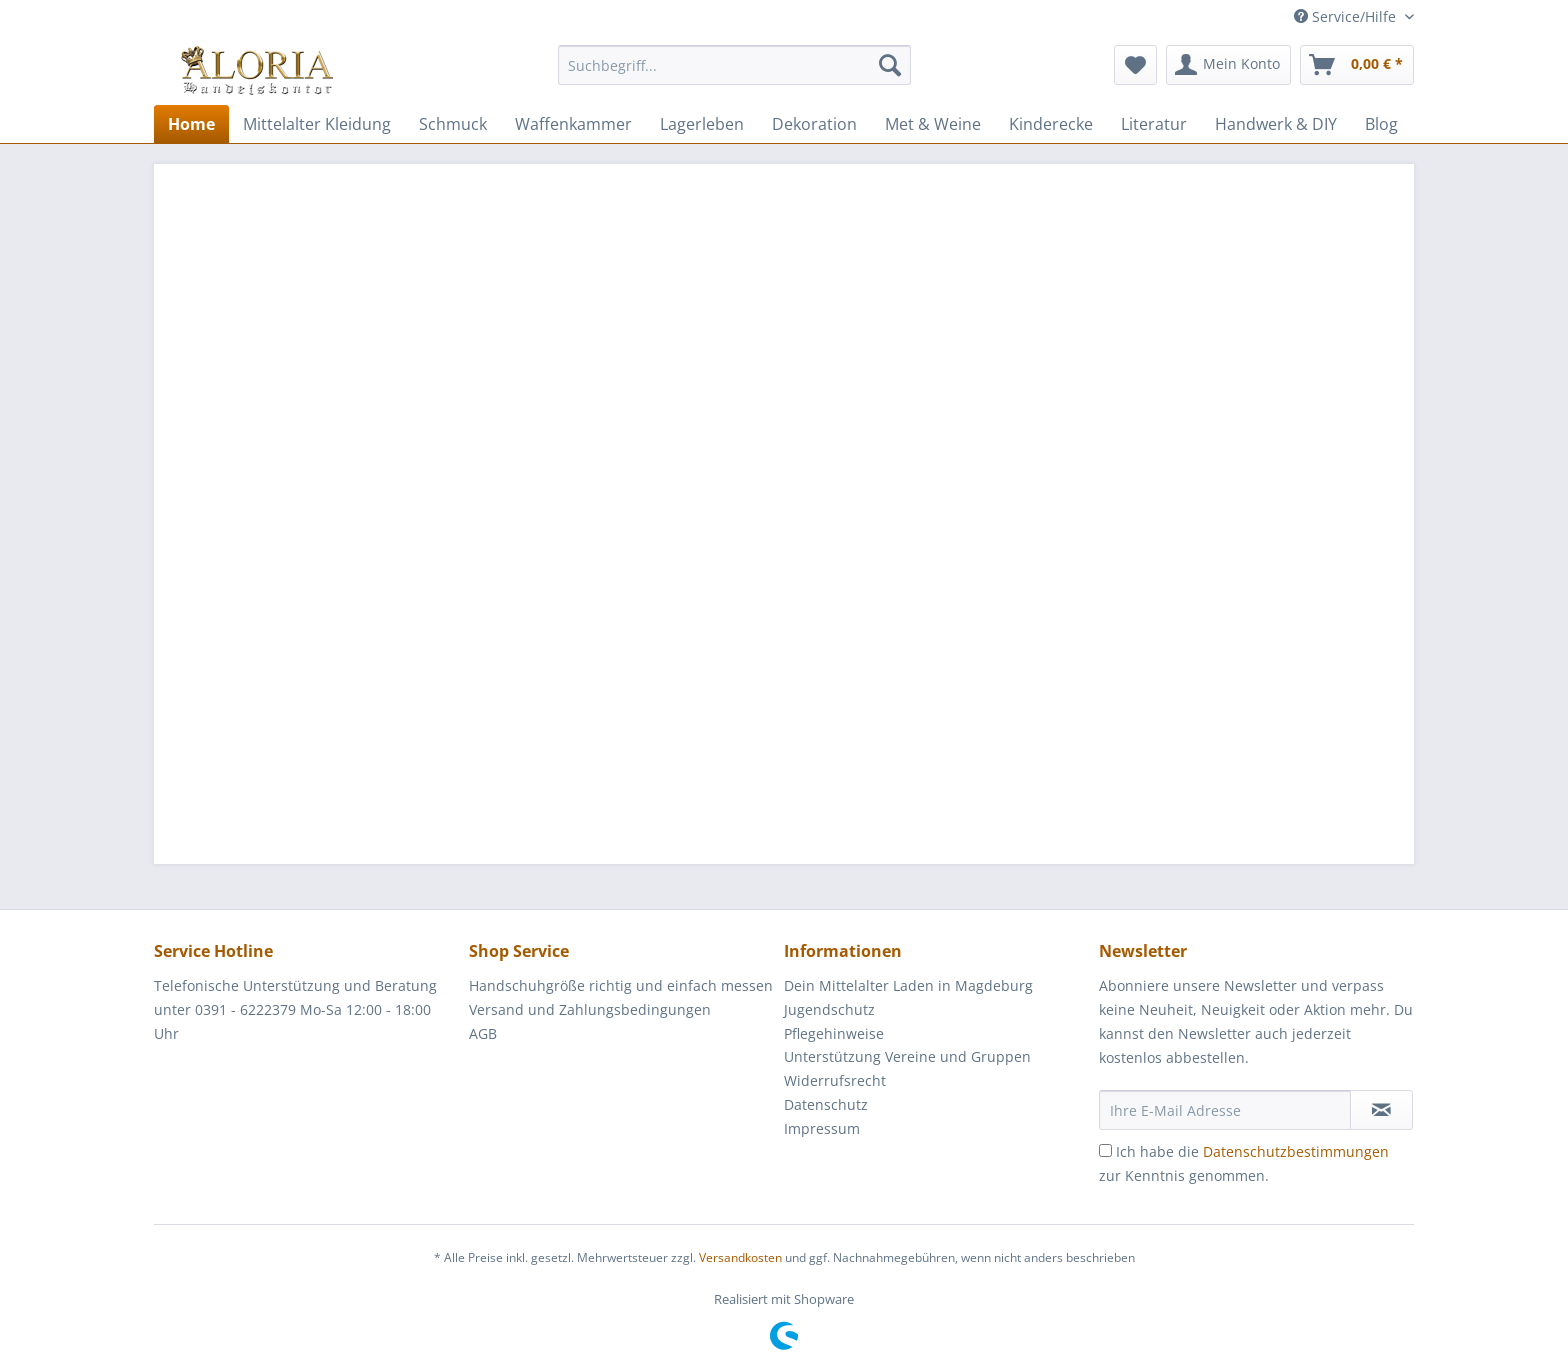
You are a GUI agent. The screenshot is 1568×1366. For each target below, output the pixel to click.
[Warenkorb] (1357, 65)
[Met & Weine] (933, 124)
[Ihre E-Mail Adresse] (1225, 1110)
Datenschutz (826, 1104)
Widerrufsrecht (835, 1080)
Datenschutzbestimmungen (1296, 1151)
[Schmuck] (453, 124)
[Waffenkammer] (573, 124)
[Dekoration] (814, 124)
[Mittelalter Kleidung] (317, 124)
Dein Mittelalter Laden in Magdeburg (908, 985)
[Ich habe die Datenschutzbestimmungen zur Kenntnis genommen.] (1105, 1150)
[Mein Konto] (1228, 65)
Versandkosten (740, 1257)
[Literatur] (1154, 124)
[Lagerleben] (702, 124)
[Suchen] (890, 65)
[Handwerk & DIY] (1276, 124)
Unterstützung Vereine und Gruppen (907, 1056)
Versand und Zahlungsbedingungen (590, 1009)
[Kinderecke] (1051, 124)
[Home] (191, 124)
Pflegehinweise (834, 1033)
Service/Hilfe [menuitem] (1347, 16)
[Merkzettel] (1135, 65)
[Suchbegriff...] (734, 65)
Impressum (822, 1128)
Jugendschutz (829, 1009)
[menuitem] (734, 74)
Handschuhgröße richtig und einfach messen (621, 985)
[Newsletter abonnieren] (1381, 1110)
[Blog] (1381, 124)
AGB (483, 1033)
